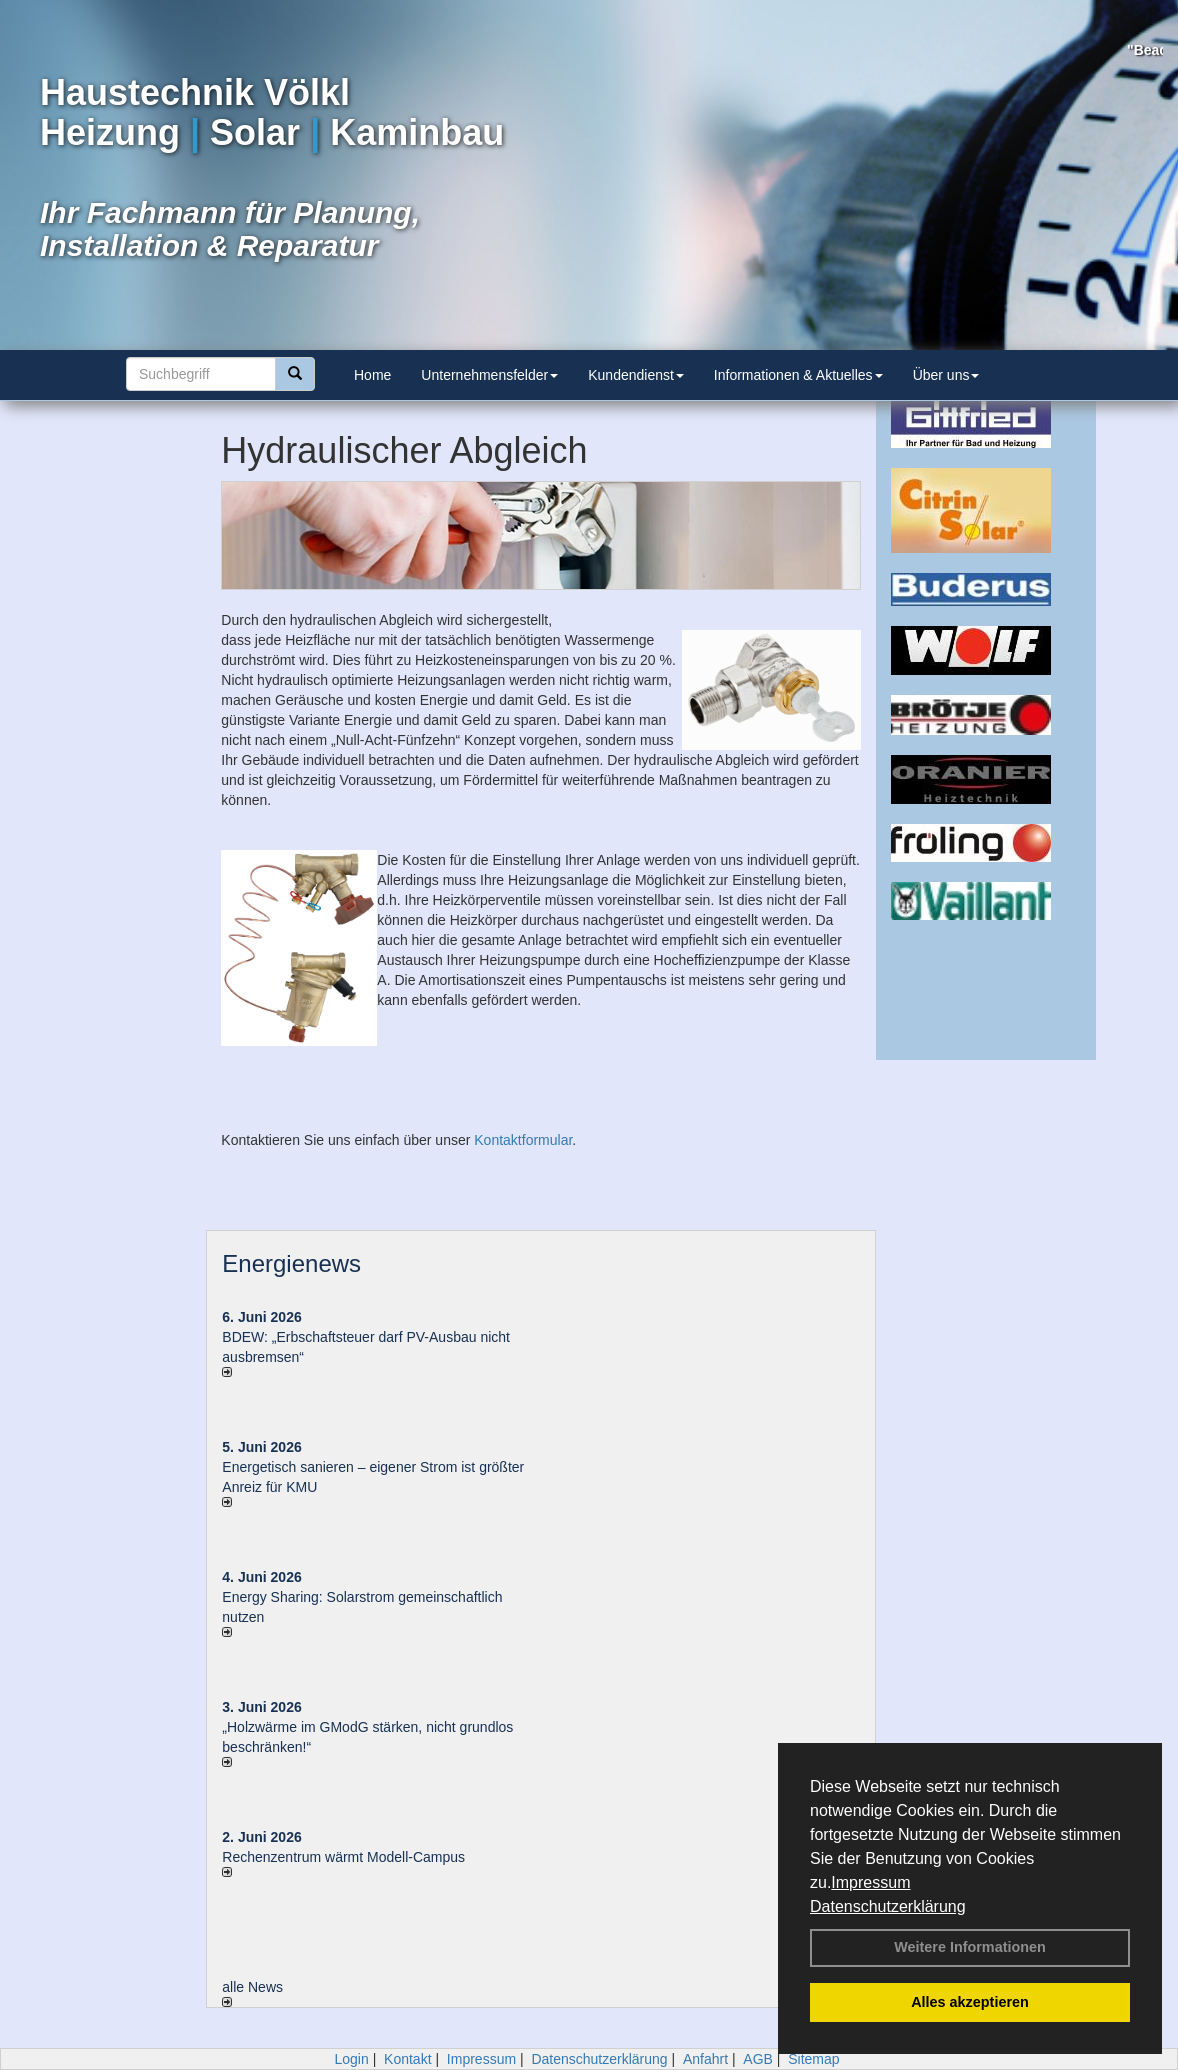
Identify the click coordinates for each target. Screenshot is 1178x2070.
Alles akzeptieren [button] (970, 2002)
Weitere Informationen (970, 1947)
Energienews (291, 1263)
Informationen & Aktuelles (798, 375)
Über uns (946, 375)
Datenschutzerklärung (888, 1906)
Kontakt (407, 2059)
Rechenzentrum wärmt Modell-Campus (343, 1857)
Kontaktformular (523, 1140)
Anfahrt (705, 2059)
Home (372, 375)
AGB (758, 2059)
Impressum (870, 1882)
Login (351, 2059)
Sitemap (813, 2059)
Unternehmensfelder (489, 375)
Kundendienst (636, 375)
